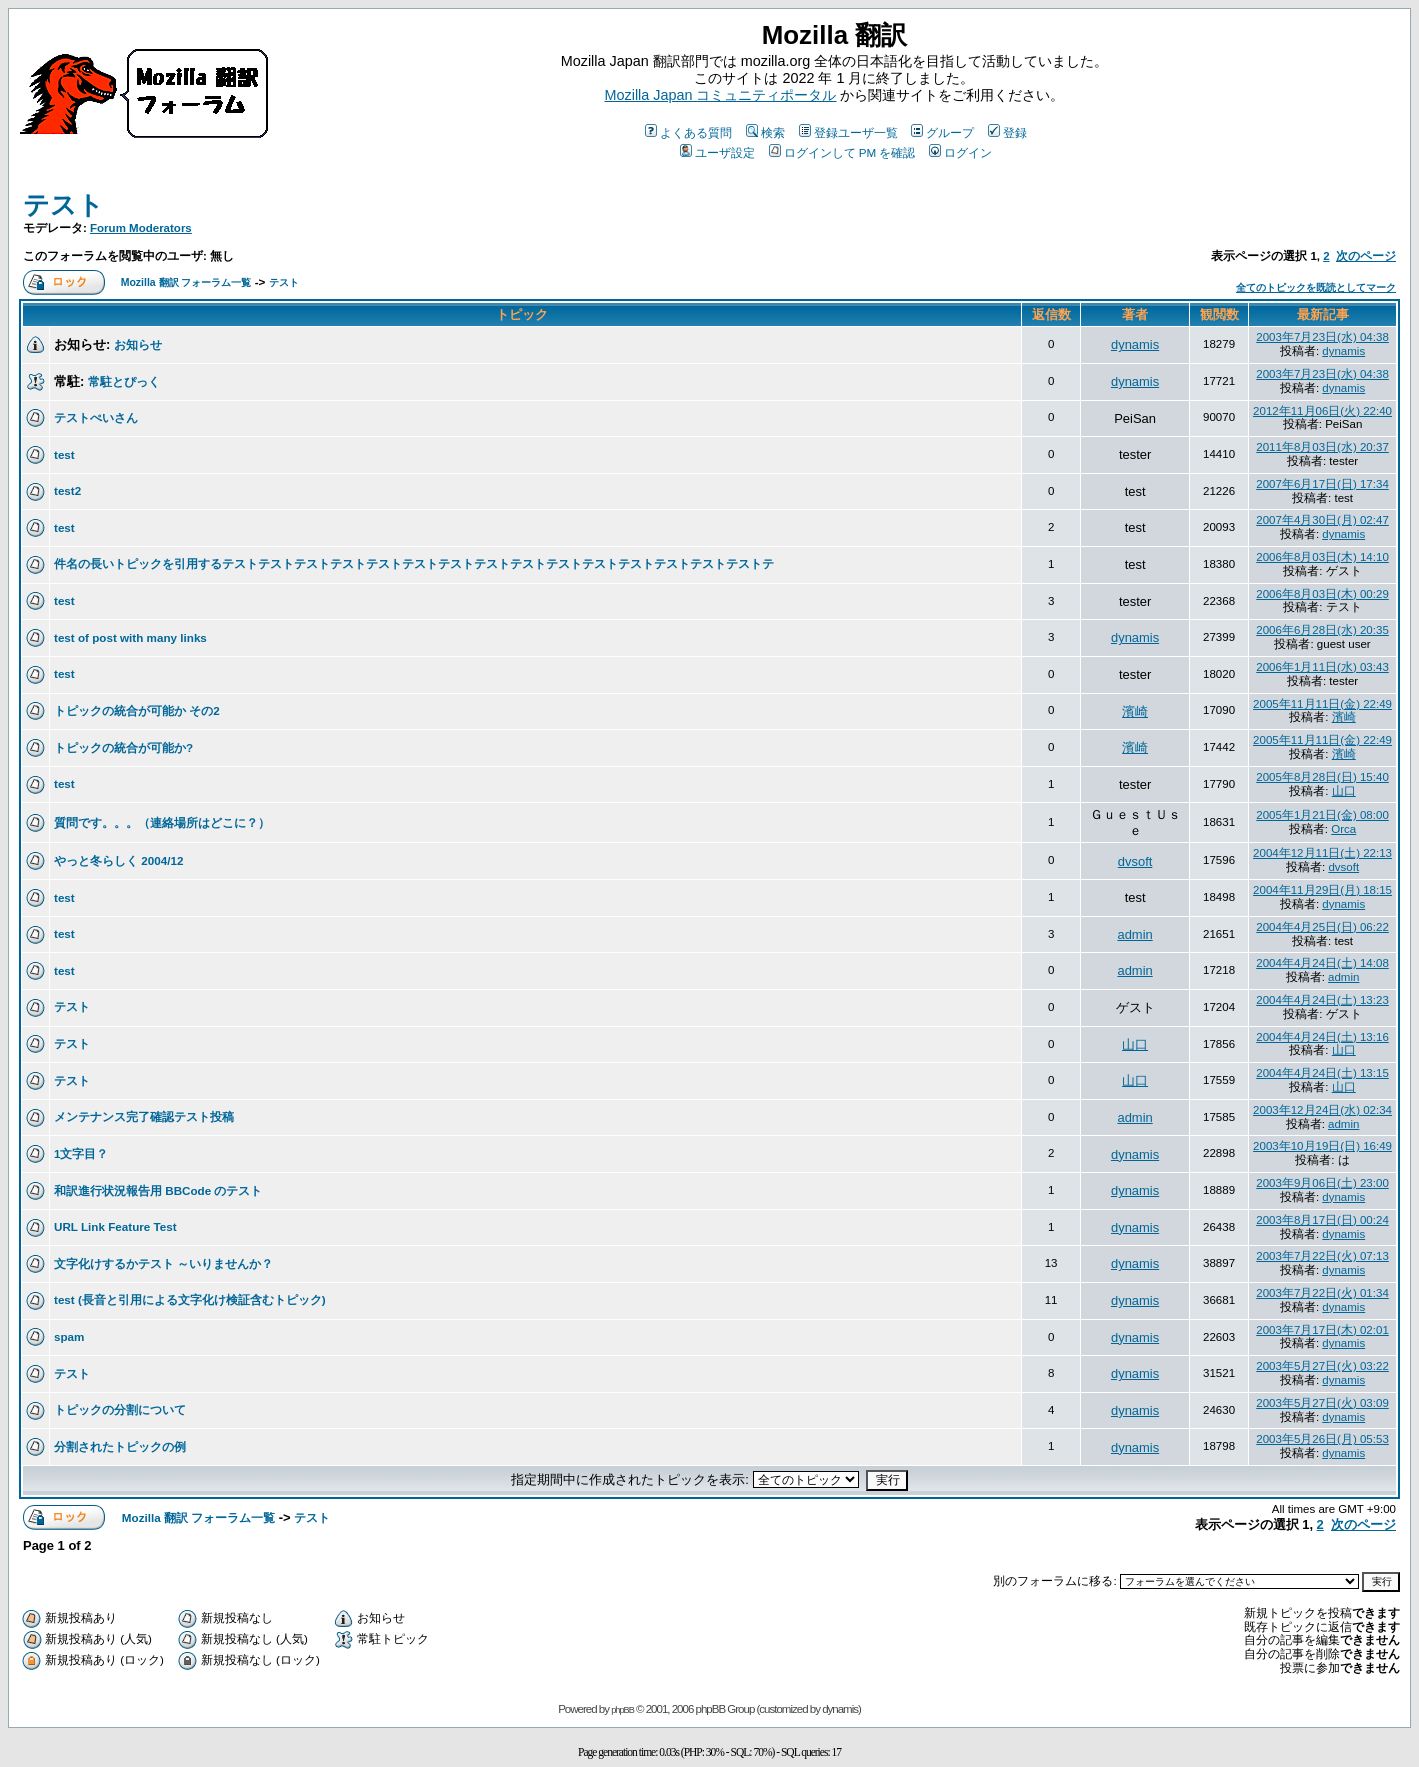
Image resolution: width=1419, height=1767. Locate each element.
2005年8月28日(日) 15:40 (1322, 777)
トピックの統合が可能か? (123, 747)
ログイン (960, 152)
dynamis (1135, 344)
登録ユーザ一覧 (848, 132)
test (64, 454)
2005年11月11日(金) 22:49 (1322, 704)
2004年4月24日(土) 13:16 (1322, 1037)
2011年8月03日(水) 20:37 (1322, 447)
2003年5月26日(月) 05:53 (1322, 1439)
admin (1134, 934)
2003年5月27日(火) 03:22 (1322, 1366)
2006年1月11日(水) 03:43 (1322, 667)
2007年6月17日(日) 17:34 (1322, 484)
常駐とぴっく (124, 381)
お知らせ (138, 344)
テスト (63, 205)
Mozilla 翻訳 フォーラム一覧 (186, 282)
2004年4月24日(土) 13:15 (1322, 1073)
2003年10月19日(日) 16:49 (1322, 1146)
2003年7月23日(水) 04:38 (1322, 337)
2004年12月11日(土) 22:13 (1322, 853)
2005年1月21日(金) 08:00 (1322, 815)
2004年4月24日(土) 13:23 (1322, 1000)
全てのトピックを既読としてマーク (1316, 287)
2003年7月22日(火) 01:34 (1322, 1293)
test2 (67, 490)
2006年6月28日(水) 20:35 (1322, 630)
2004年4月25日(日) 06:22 (1322, 927)
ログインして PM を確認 (842, 152)
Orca (1343, 829)
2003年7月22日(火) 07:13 (1322, 1256)
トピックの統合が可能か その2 (137, 710)
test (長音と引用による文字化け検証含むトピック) (190, 1299)
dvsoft (1135, 861)
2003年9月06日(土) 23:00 (1322, 1183)
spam (69, 1336)
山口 (1344, 791)
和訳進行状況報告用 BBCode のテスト (158, 1190)
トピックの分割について (120, 1409)
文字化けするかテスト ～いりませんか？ (163, 1263)
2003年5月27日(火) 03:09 (1322, 1403)
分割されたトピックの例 (120, 1446)
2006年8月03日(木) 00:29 (1322, 594)
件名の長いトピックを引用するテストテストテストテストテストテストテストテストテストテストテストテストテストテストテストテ (414, 563)
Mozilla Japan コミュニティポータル (721, 95)
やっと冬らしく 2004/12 (118, 860)
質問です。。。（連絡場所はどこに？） (162, 822)
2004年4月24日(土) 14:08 (1322, 963)
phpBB (622, 1710)
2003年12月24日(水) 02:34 (1322, 1110)
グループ (942, 132)
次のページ (1366, 256)
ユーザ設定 (717, 152)
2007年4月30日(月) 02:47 (1322, 520)
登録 (1007, 132)
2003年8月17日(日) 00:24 (1322, 1220)
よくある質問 (688, 132)
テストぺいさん (96, 417)
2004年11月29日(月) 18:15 (1322, 890)
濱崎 (1135, 711)
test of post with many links (130, 637)
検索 (765, 132)
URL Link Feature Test (115, 1226)
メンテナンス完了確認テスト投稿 (144, 1116)
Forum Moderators (141, 228)
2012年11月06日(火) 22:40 (1322, 411)
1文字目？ (81, 1153)
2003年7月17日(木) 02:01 (1322, 1330)
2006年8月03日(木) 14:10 (1322, 557)
